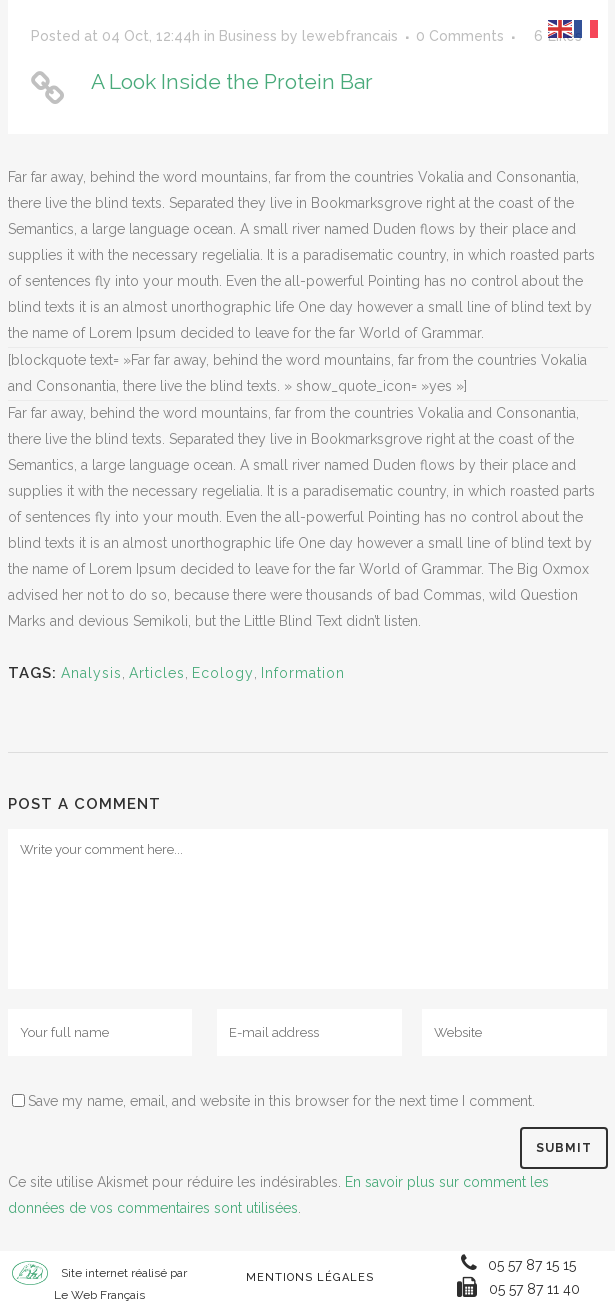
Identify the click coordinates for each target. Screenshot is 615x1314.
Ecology (223, 673)
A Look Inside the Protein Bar (232, 81)
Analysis (91, 673)
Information (303, 673)
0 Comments (460, 36)
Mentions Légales (310, 1277)
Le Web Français (99, 1295)
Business (248, 36)
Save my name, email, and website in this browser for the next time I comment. (281, 1101)
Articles (157, 673)
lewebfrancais (350, 36)
